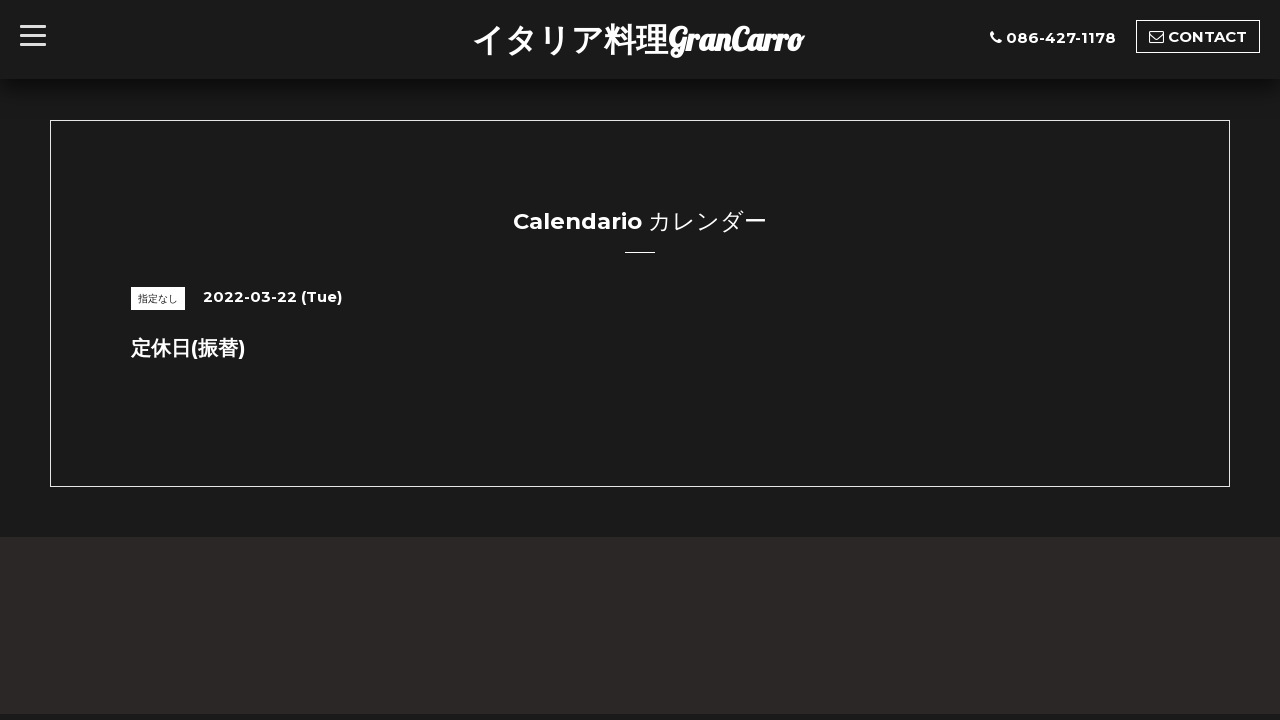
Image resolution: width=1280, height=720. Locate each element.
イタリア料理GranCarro (638, 39)
